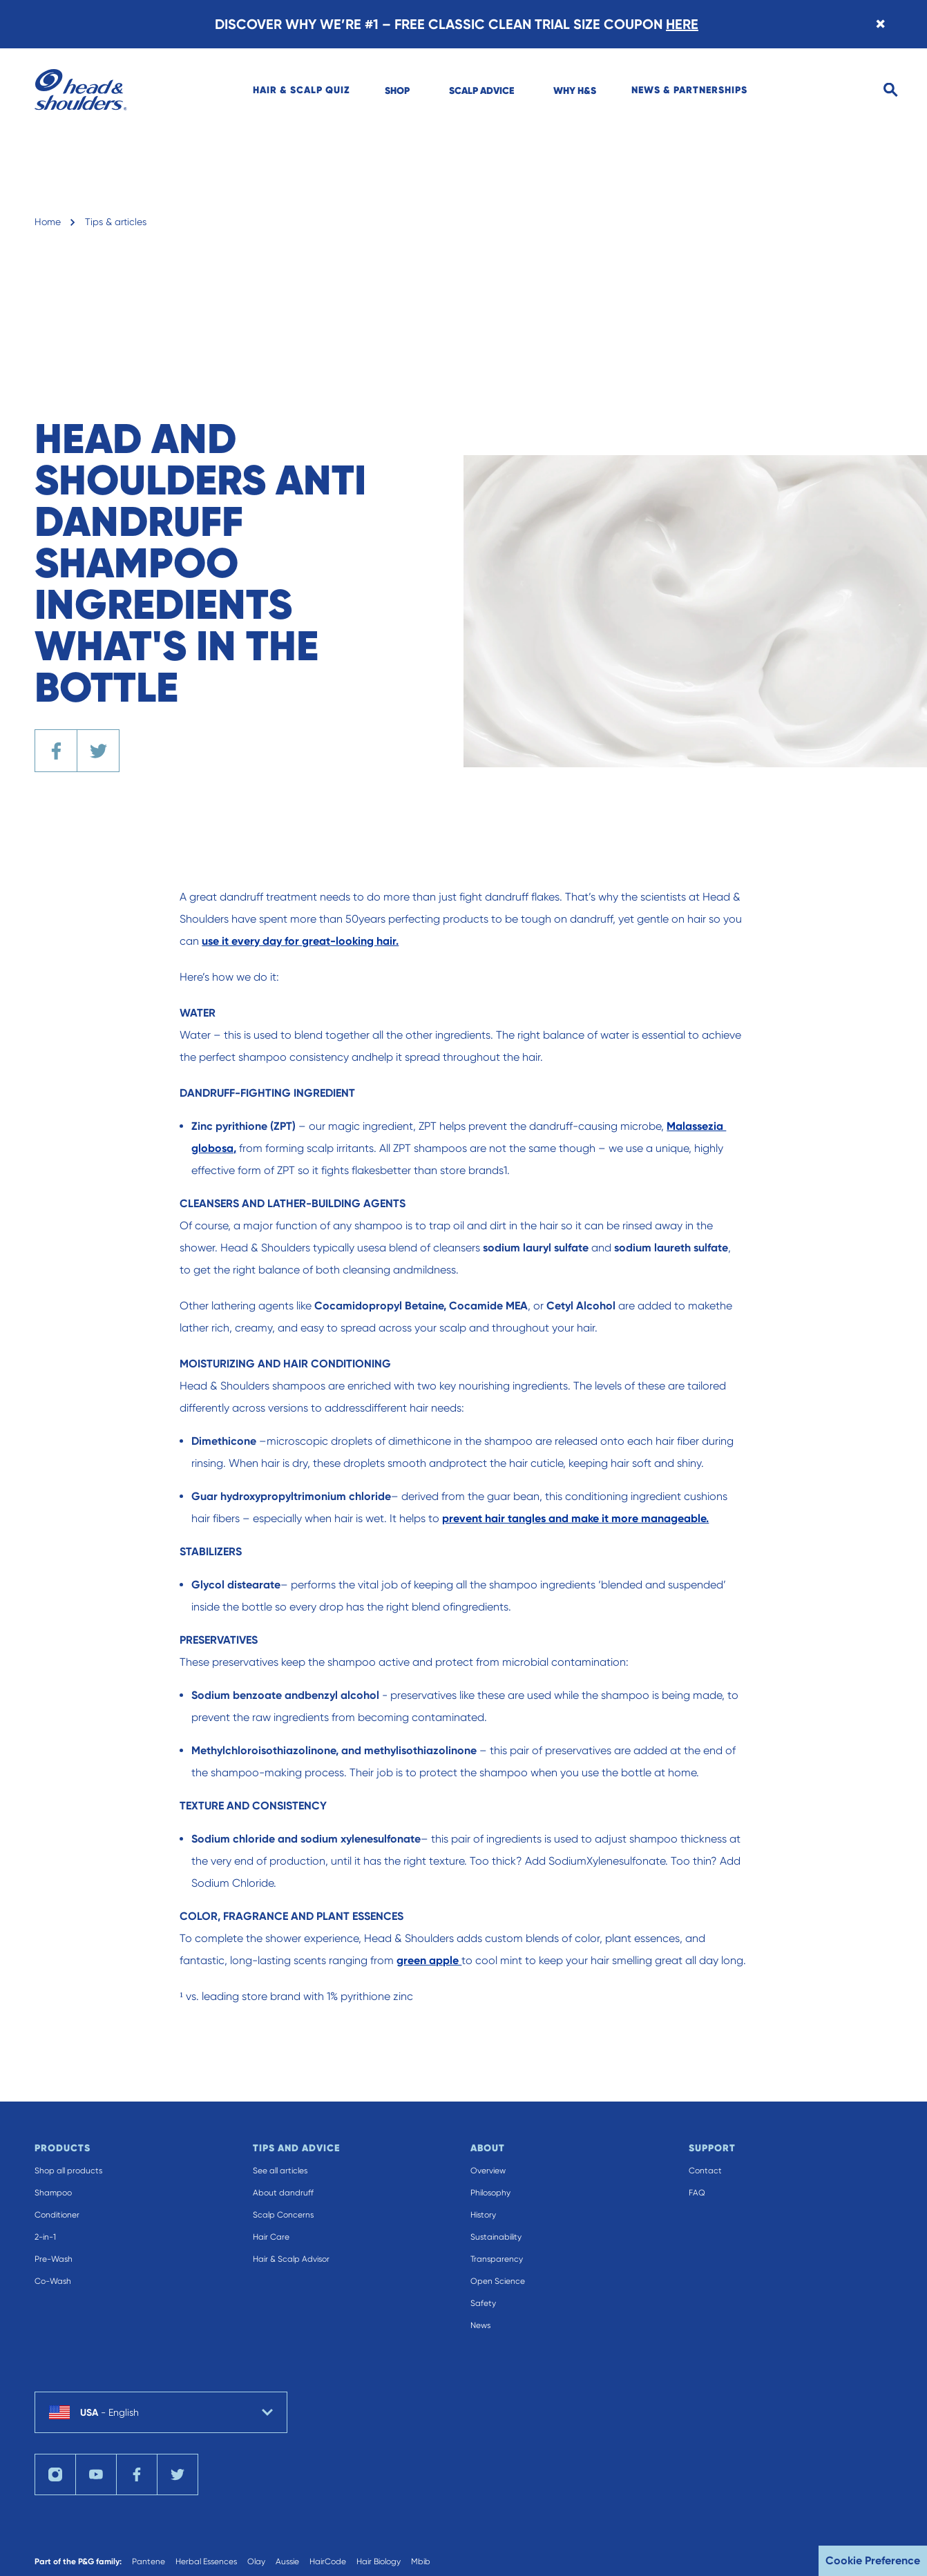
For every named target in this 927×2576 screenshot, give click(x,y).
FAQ (697, 2193)
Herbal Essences (206, 2561)
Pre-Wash (54, 2259)
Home (48, 221)
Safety (483, 2303)
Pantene (148, 2561)
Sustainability (496, 2237)
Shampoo (53, 2193)
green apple (428, 1960)
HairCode (327, 2561)
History (483, 2215)
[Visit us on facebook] (137, 2474)
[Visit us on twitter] (177, 2474)
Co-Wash (53, 2281)
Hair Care (271, 2237)
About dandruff (283, 2193)
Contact (705, 2170)
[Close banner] (880, 24)
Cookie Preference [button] (872, 2560)
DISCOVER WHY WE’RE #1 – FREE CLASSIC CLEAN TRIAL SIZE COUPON (456, 24)
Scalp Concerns (283, 2215)
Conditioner (57, 2215)
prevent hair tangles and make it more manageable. (575, 1518)
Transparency (496, 2259)
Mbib (420, 2561)
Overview (488, 2170)
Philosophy (490, 2193)
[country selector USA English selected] (161, 2412)
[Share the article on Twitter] (98, 750)
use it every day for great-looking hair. (300, 941)
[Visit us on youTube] (96, 2474)
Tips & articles (115, 221)
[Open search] (890, 90)
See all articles (280, 2170)
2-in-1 (45, 2237)
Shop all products (68, 2170)
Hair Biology (378, 2561)
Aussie (287, 2561)
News (480, 2325)
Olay (256, 2561)
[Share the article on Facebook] (56, 750)
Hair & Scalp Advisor (291, 2259)
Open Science (497, 2281)
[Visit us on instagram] (55, 2474)
